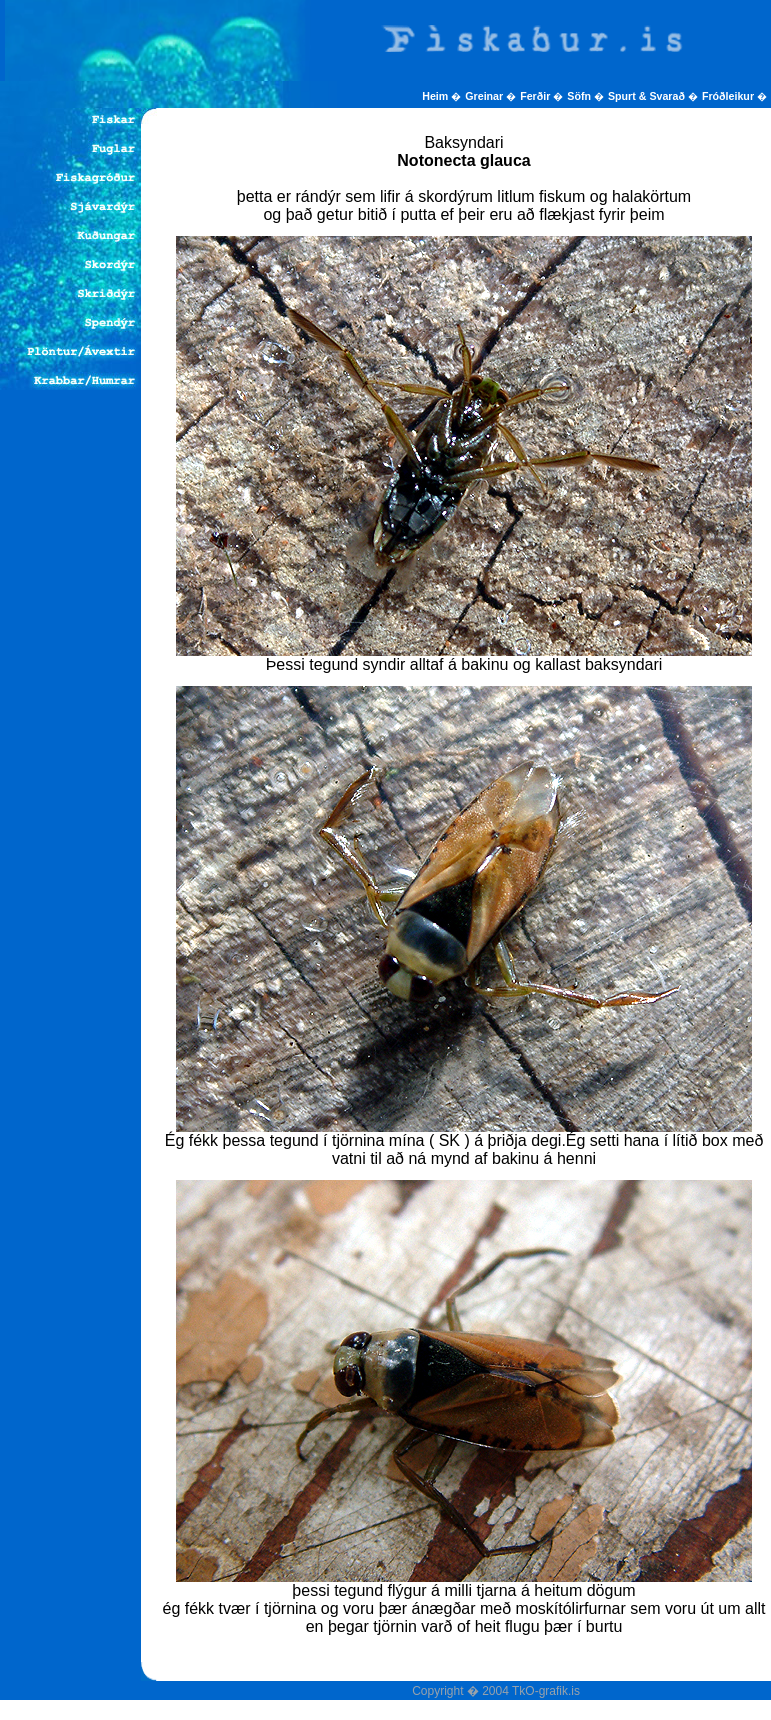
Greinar (485, 96)
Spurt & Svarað (648, 96)
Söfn (580, 96)
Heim (436, 96)
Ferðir (536, 96)
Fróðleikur (729, 96)
